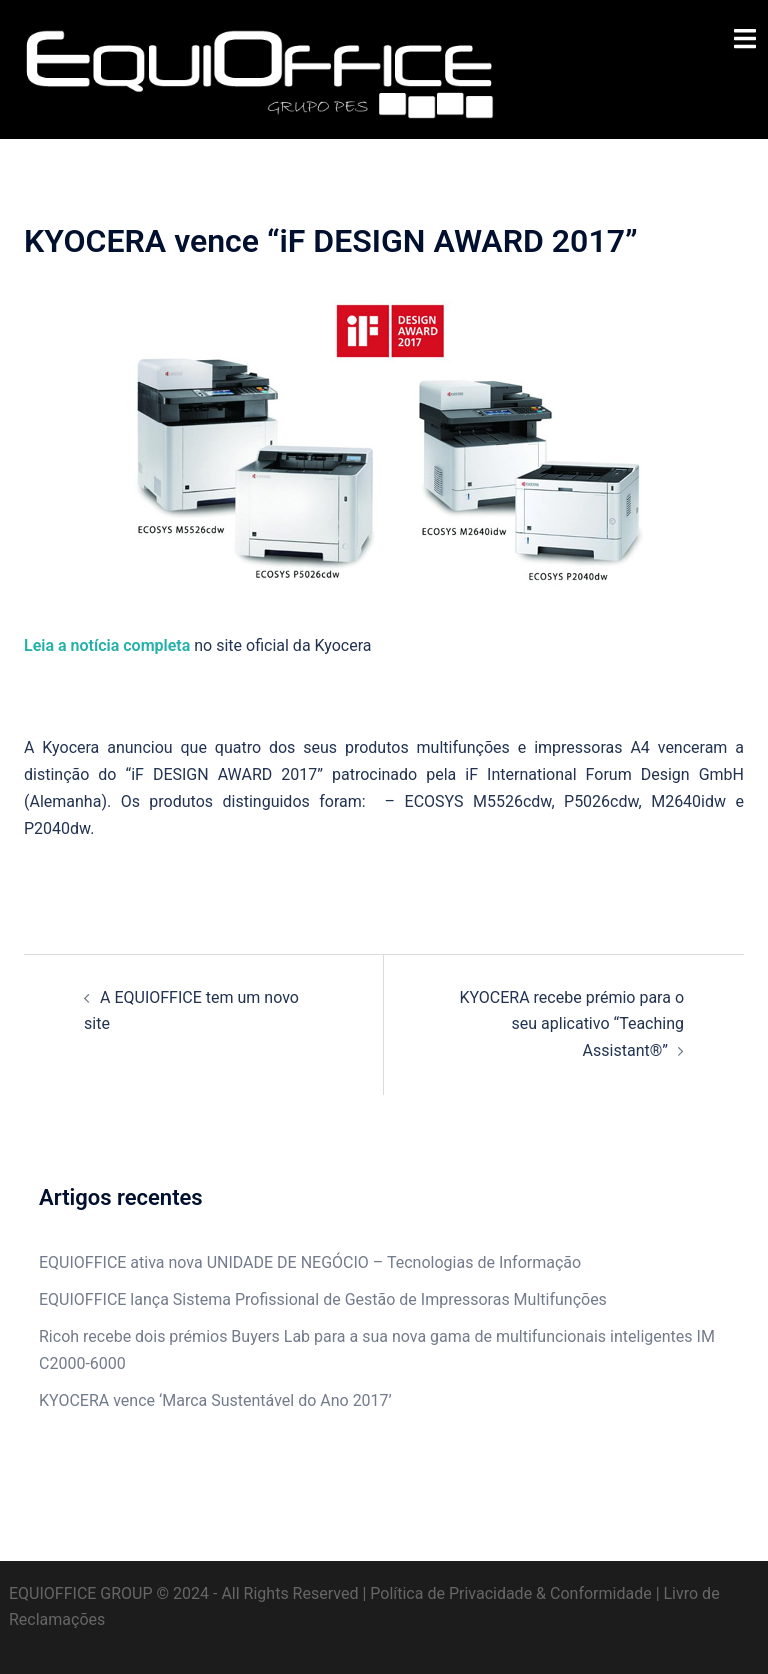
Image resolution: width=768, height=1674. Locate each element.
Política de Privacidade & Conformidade (510, 1593)
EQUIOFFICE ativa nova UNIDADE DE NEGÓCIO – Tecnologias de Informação (310, 1262)
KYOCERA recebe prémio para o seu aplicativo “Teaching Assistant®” (571, 1024)
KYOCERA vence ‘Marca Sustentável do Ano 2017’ (215, 1400)
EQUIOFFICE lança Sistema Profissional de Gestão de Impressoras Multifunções (323, 1299)
